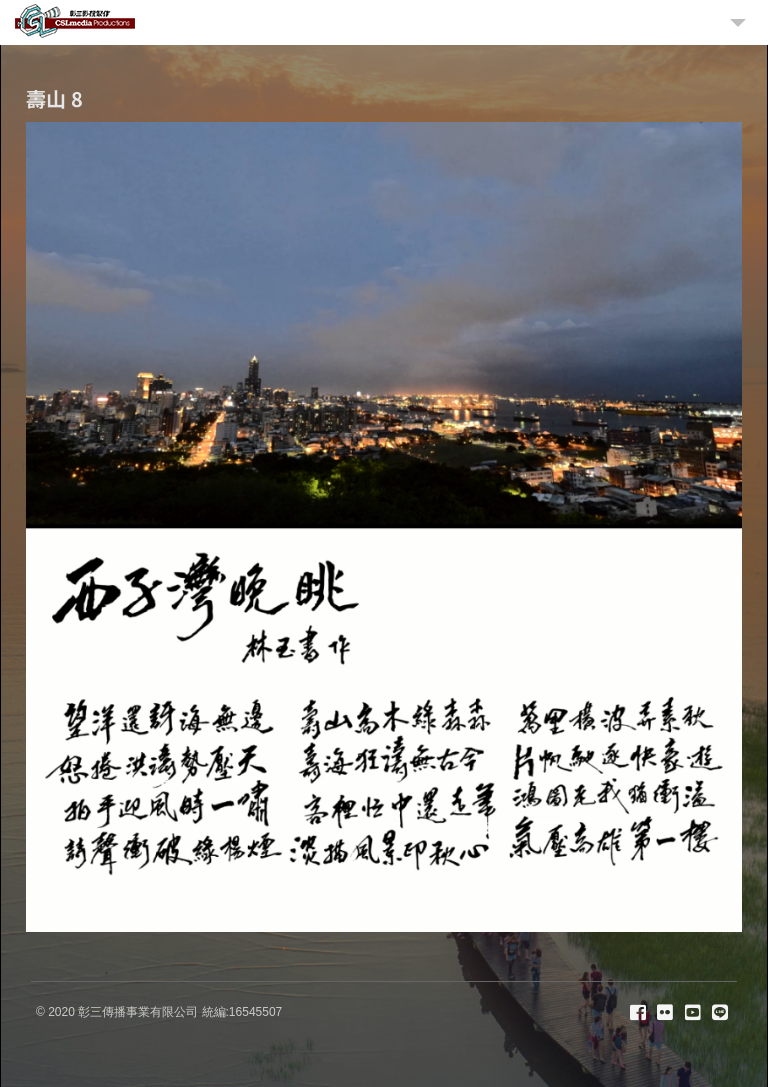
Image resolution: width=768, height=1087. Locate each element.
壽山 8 (54, 98)
